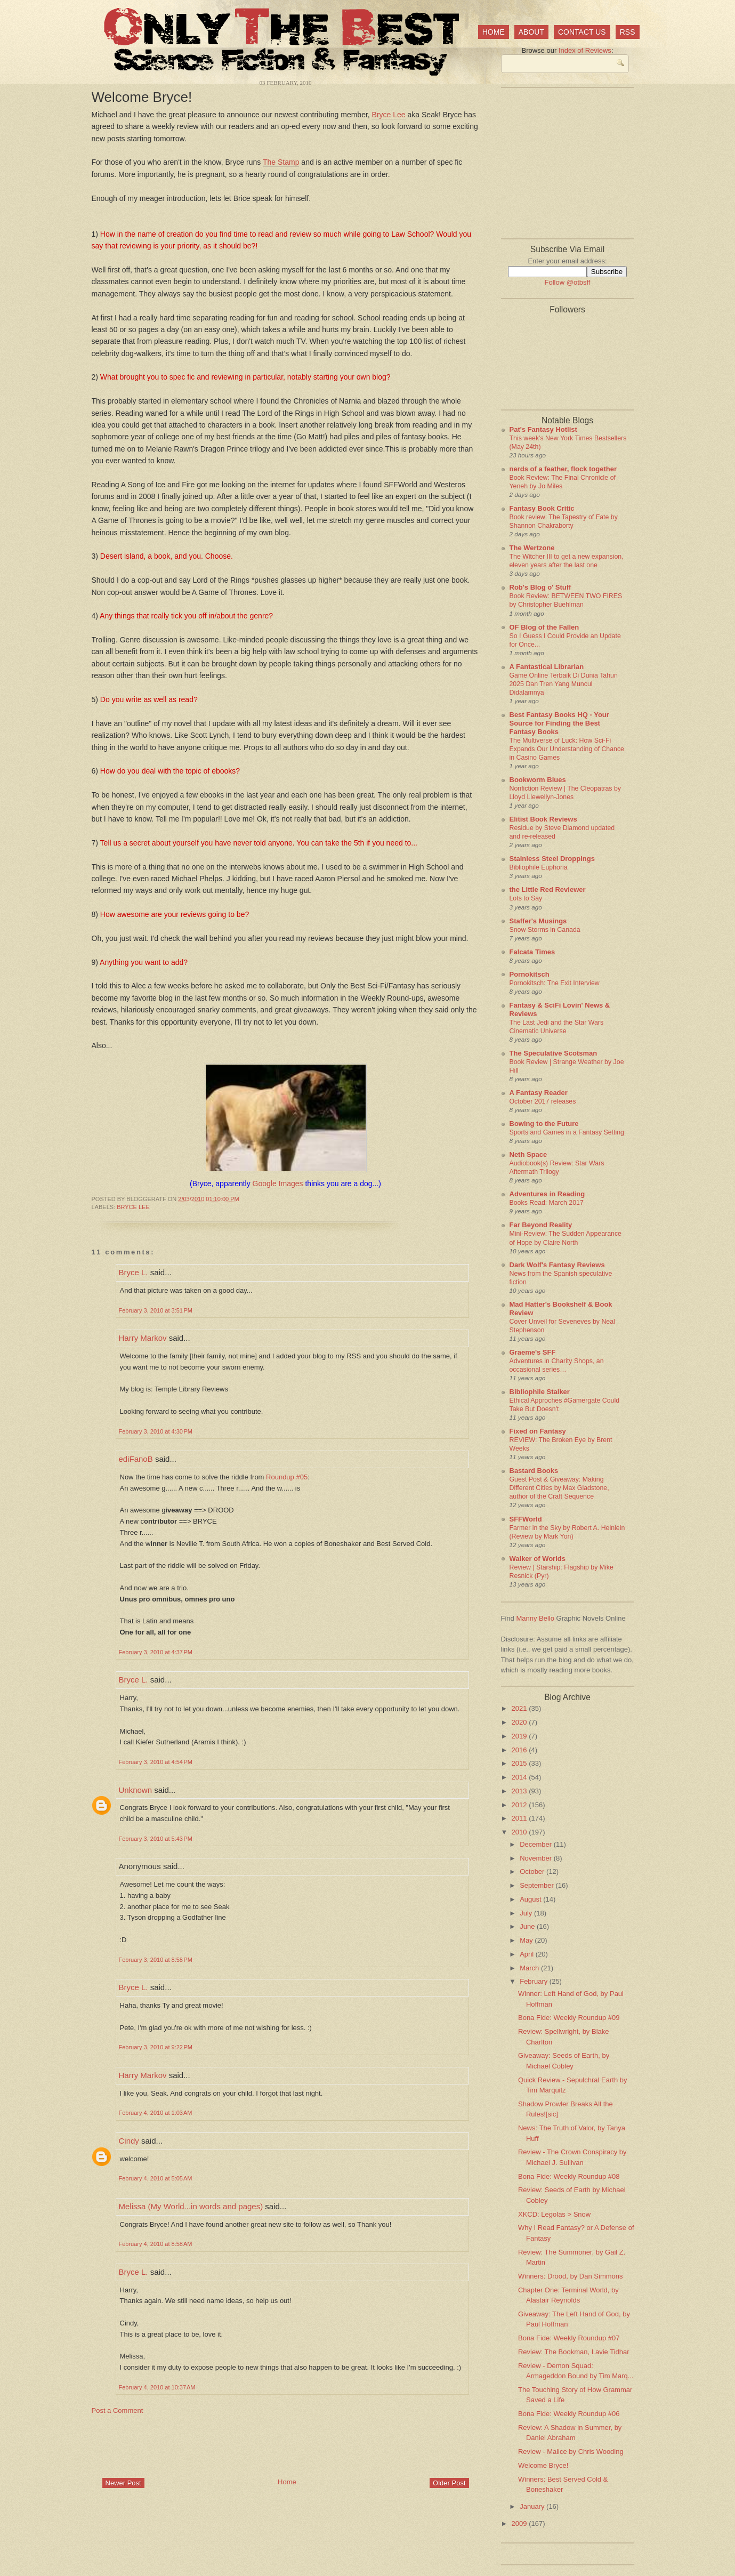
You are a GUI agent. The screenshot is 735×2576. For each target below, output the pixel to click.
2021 (520, 1708)
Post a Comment (117, 2410)
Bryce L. (133, 1272)
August (531, 1899)
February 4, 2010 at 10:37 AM (157, 2387)
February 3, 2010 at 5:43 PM (156, 1839)
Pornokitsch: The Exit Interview (555, 983)
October (533, 1871)
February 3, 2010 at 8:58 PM (156, 1960)
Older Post (449, 2483)
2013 (520, 1791)
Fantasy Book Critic (542, 508)
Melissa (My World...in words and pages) (191, 2206)
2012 (520, 1805)
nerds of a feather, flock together (563, 469)
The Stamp (281, 162)
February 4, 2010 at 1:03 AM (155, 2113)
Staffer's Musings (538, 921)
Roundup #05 (287, 1477)
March (530, 1968)
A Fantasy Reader (539, 1093)
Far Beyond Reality (541, 1225)
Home (493, 32)
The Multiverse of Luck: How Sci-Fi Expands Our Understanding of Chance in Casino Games (567, 749)
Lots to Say (526, 898)
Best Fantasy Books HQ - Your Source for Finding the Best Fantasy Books (559, 723)
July (527, 1913)
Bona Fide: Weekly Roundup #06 (569, 2414)
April (528, 1954)
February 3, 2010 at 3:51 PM (156, 1310)
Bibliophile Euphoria (539, 867)
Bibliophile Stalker (540, 1392)
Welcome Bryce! (142, 97)
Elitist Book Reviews (543, 819)
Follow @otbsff (568, 282)
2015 (520, 1763)
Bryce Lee (389, 114)
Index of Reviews (585, 50)
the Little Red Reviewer (548, 889)
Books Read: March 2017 (547, 1202)
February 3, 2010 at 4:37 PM (156, 1652)
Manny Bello (535, 1618)
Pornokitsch (530, 974)
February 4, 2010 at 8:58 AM (155, 2244)
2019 (520, 1736)
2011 (520, 1818)
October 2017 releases (543, 1101)
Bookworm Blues (538, 780)
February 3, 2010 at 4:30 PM (156, 1431)
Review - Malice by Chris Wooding (571, 2452)
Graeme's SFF (533, 1352)
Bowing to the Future (544, 1124)
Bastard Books (534, 1471)
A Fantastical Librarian (547, 667)
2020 (520, 1722)
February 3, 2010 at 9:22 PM (156, 2047)
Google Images (278, 1183)
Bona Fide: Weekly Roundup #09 (569, 2018)
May (527, 1940)
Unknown (135, 1789)
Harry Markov (143, 1337)
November (537, 1858)
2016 (520, 1750)
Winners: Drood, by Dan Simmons (570, 2276)
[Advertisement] (286, 2445)
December (537, 1844)
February (535, 1981)
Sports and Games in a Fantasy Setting (567, 1132)
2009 (520, 2523)
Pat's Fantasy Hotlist (543, 429)
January (533, 2506)
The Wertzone (532, 548)
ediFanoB (136, 1458)
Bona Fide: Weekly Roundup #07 (569, 2338)
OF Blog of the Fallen (544, 627)
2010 (520, 1832)
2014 (520, 1777)
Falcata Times (532, 952)
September (537, 1885)
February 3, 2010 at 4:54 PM (156, 1762)
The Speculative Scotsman (553, 1053)
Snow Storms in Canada (545, 929)
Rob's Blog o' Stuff (540, 587)
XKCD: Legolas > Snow (554, 2214)
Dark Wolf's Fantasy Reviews (557, 1265)
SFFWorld (526, 1519)
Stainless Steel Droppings (552, 859)
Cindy (129, 2140)
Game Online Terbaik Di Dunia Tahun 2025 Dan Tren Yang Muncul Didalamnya (564, 684)
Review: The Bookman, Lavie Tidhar (573, 2352)
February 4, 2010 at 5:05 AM (155, 2178)
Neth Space (528, 1154)
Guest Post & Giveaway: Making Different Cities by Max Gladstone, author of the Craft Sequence (559, 1488)
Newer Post (123, 2483)
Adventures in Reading (547, 1194)
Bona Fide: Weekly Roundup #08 (569, 2176)
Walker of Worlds (538, 1559)
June (528, 1926)
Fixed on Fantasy (538, 1431)
